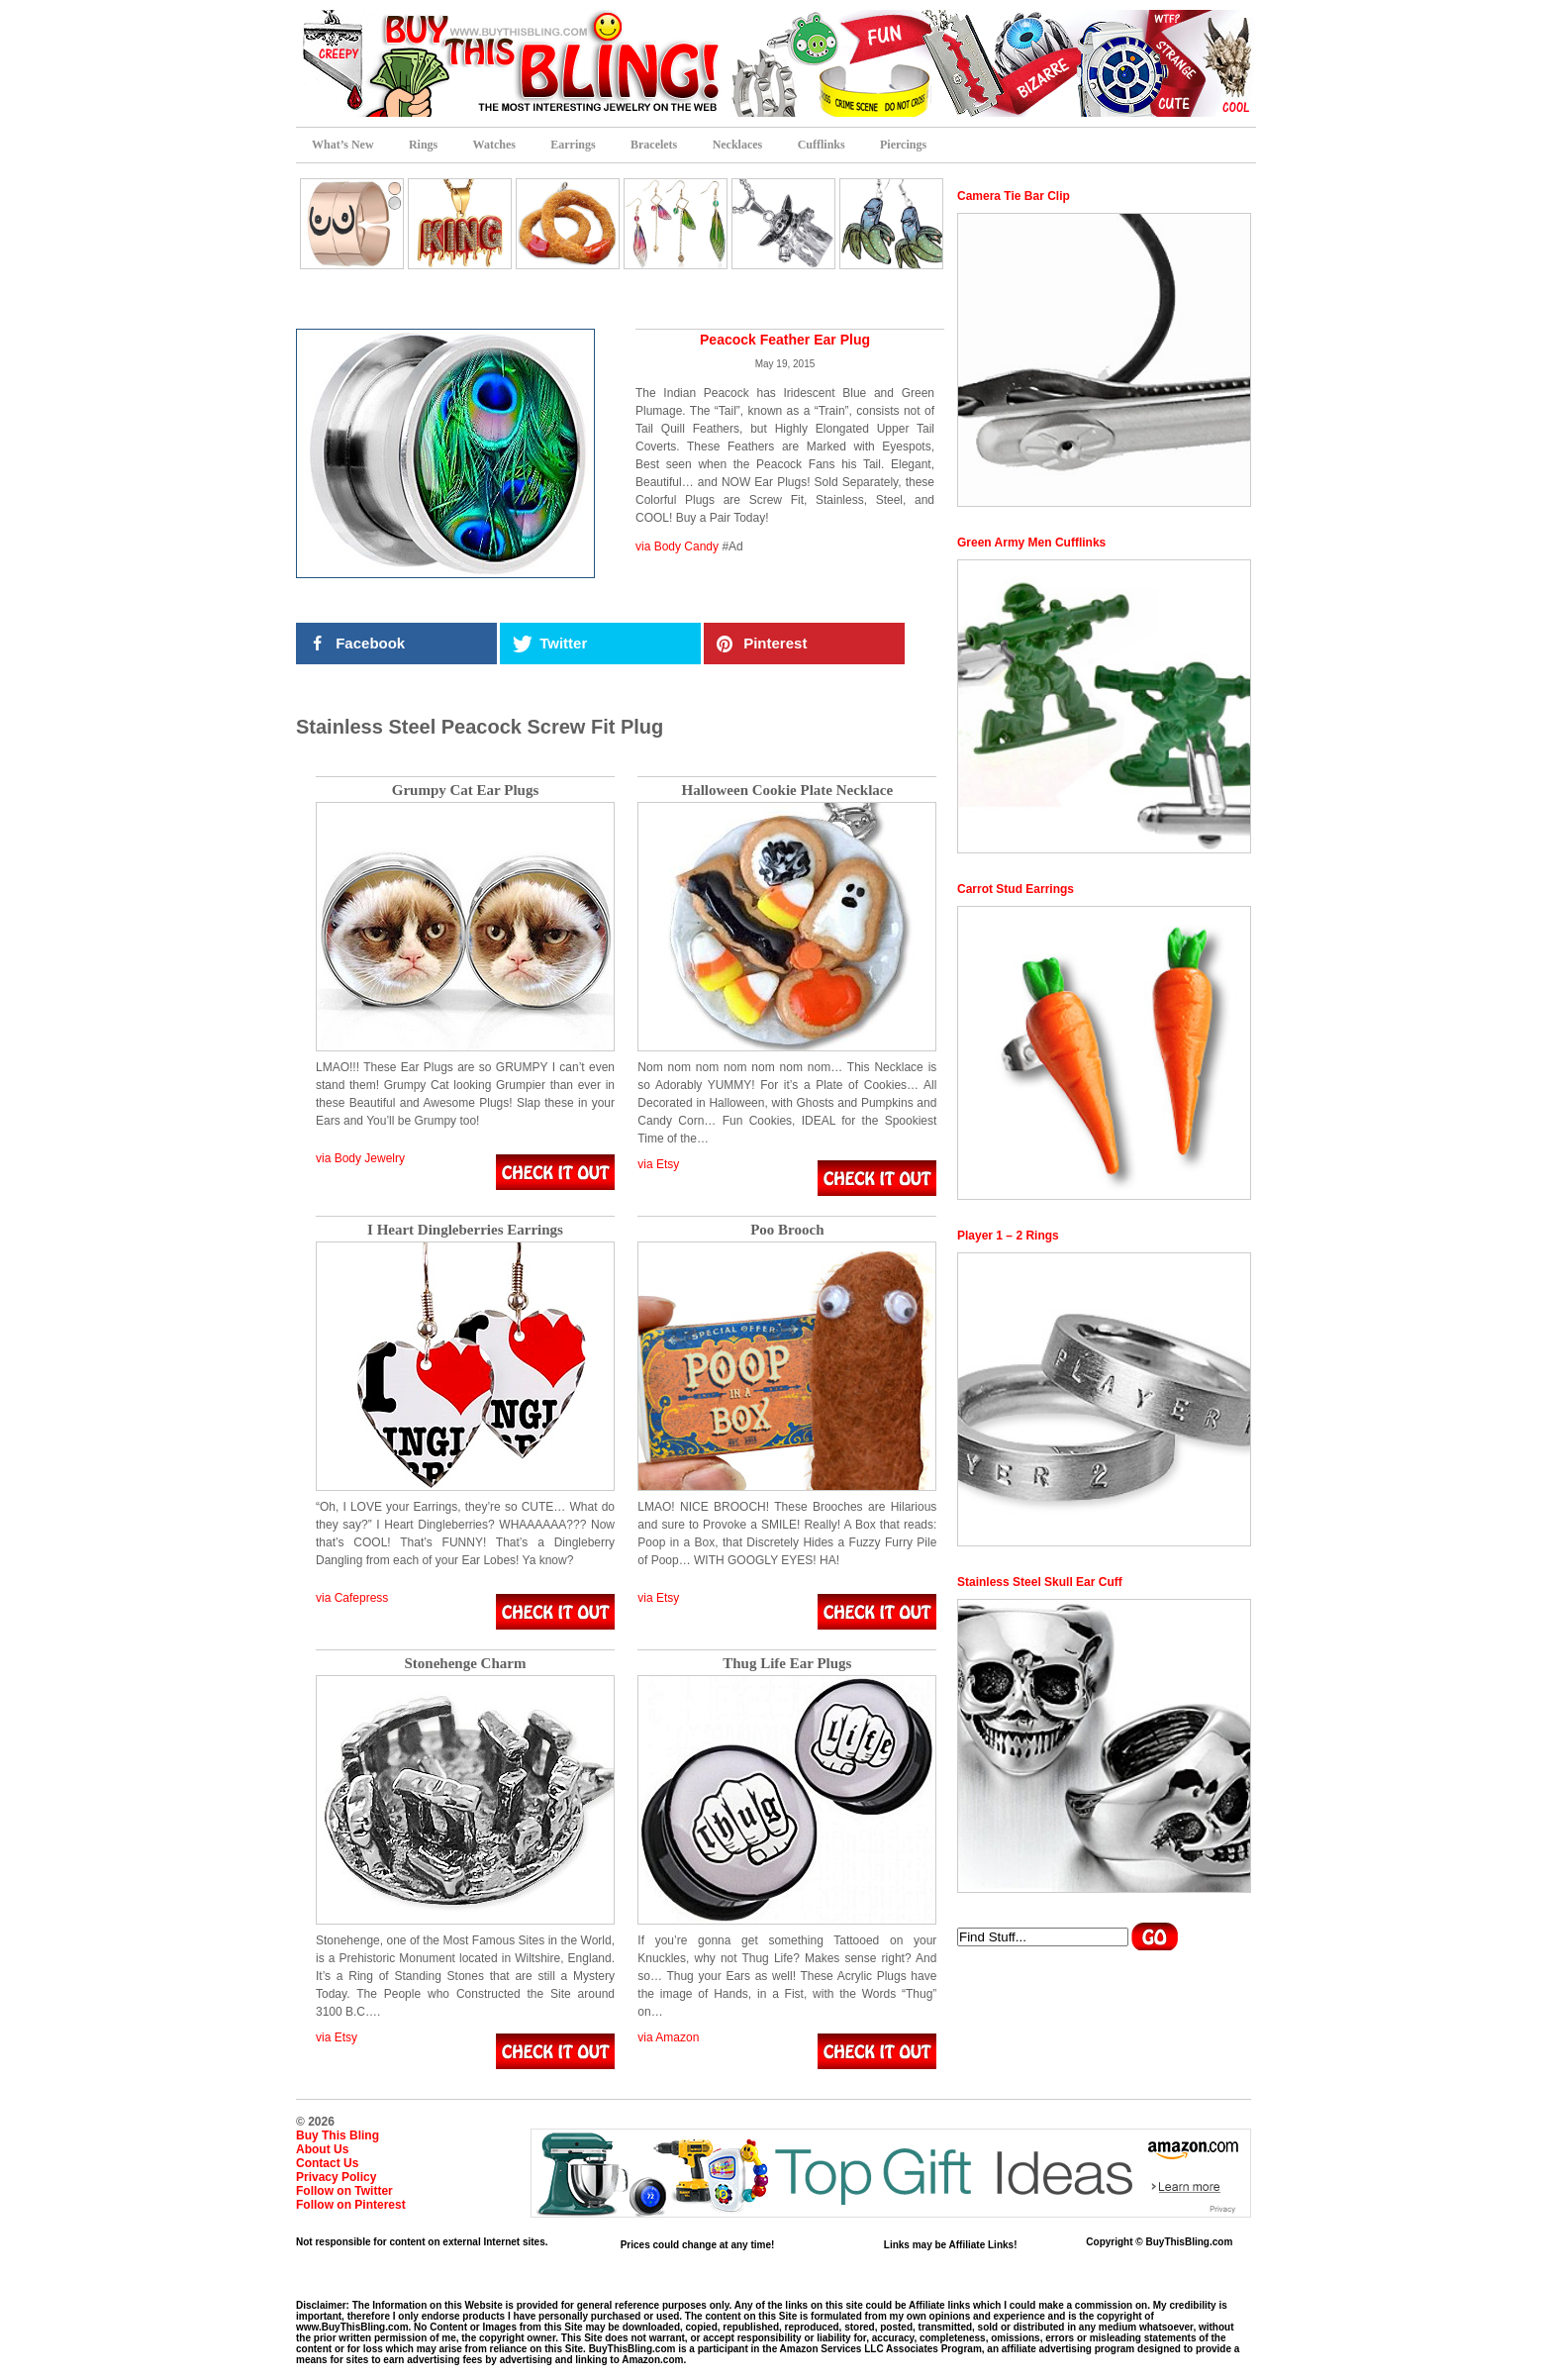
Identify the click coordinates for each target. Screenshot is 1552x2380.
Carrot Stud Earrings (1015, 889)
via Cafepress (352, 1598)
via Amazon (668, 2037)
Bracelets (653, 144)
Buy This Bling (337, 2135)
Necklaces (738, 144)
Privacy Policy (336, 2177)
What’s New (343, 144)
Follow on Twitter (344, 2191)
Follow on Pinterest (351, 2205)
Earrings (572, 144)
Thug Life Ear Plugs (787, 1663)
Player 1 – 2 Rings (1008, 1235)
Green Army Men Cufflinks (1031, 542)
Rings (423, 144)
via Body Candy (677, 546)
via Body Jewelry (360, 1158)
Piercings (903, 144)
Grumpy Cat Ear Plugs (465, 790)
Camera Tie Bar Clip (1013, 196)
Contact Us (327, 2163)
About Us (322, 2149)
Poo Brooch (787, 1230)
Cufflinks (821, 144)
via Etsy (658, 1164)
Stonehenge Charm (466, 1663)
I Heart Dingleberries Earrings (465, 1230)
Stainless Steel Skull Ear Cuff (1039, 1582)
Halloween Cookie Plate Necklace (787, 790)
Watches (494, 144)
